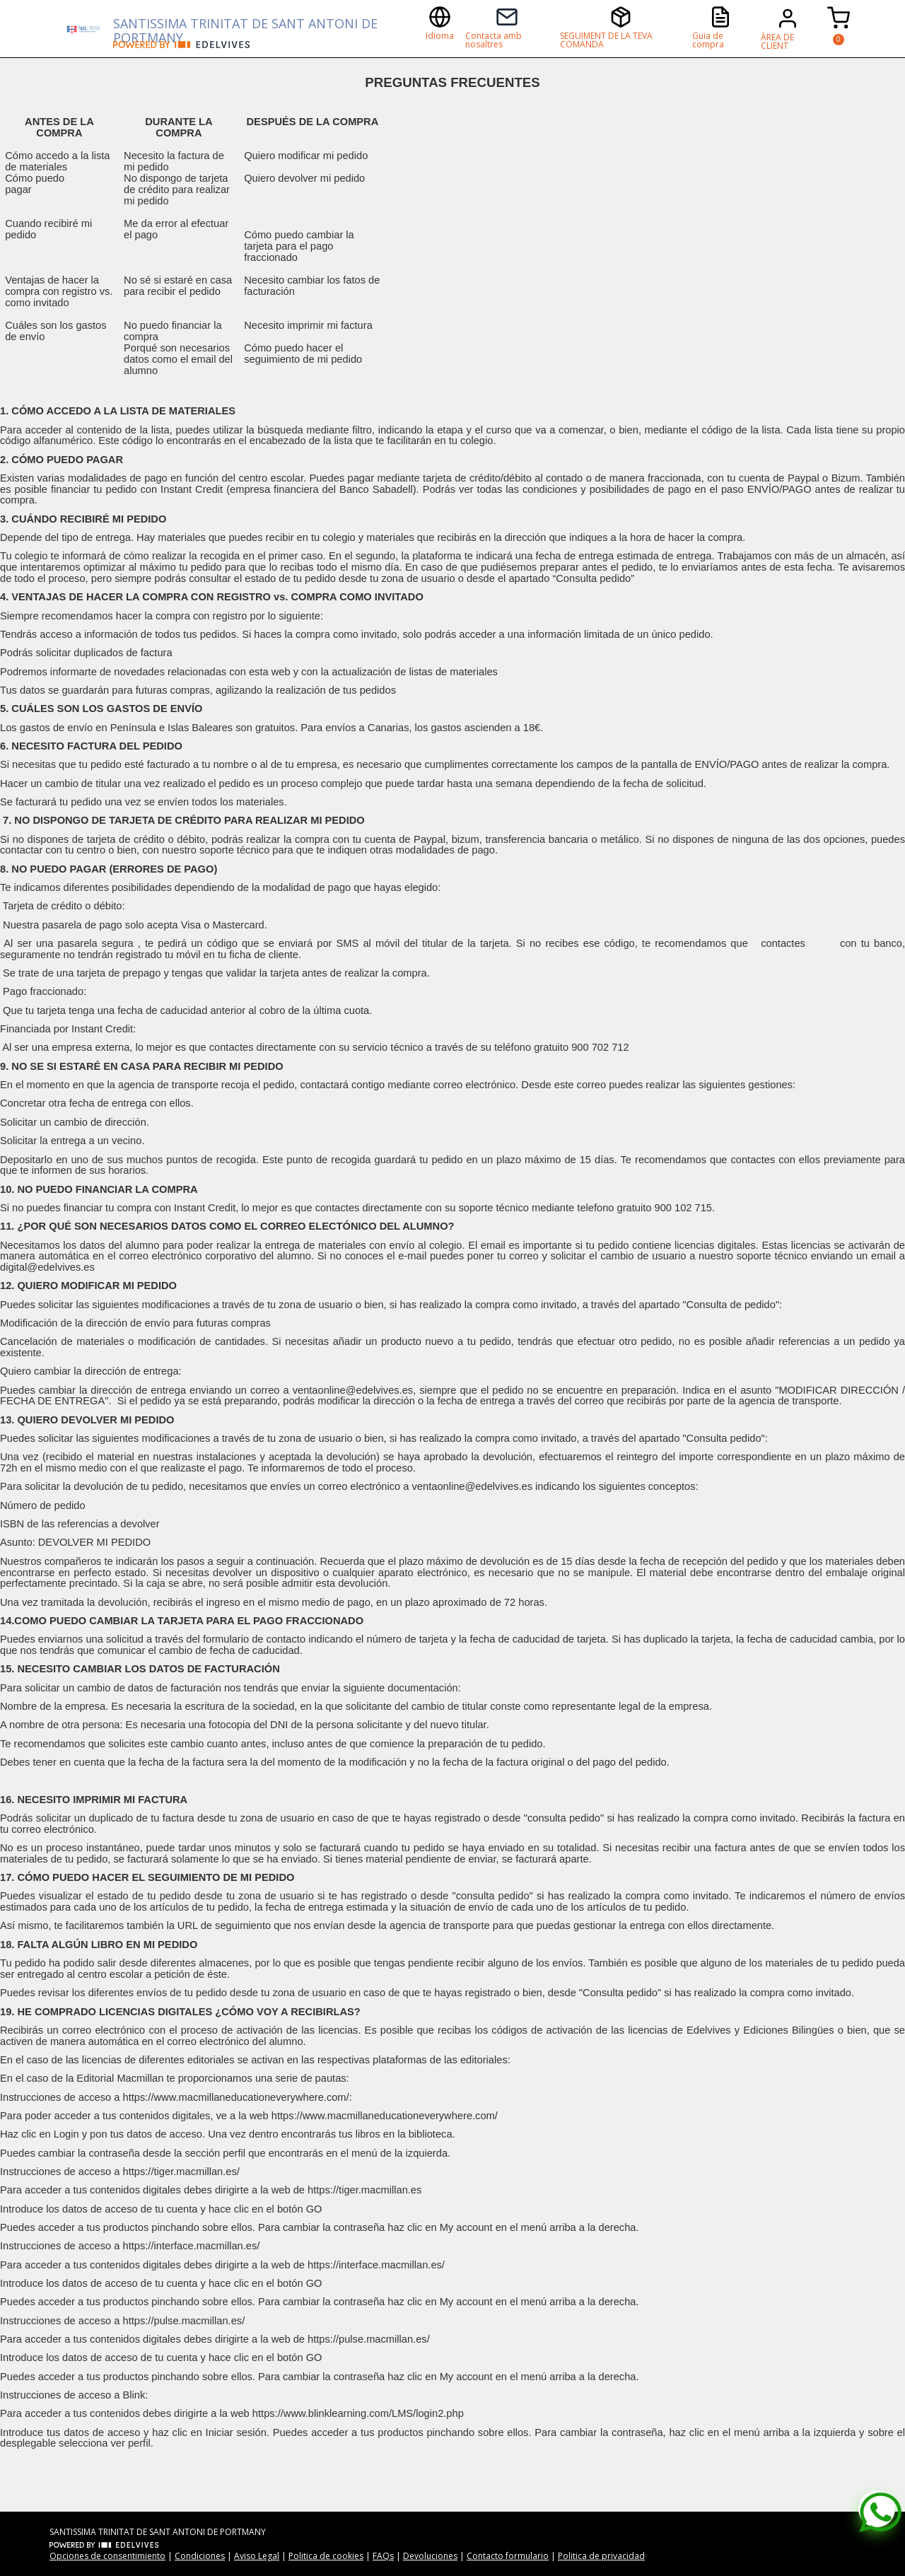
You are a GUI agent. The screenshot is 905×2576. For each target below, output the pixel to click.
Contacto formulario (508, 2556)
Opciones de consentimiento (107, 2556)
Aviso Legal (256, 2556)
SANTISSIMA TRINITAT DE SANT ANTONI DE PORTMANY (245, 28)
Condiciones (200, 2556)
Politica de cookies (325, 2556)
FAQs (383, 2556)
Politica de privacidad (601, 2556)
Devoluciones (430, 2556)
